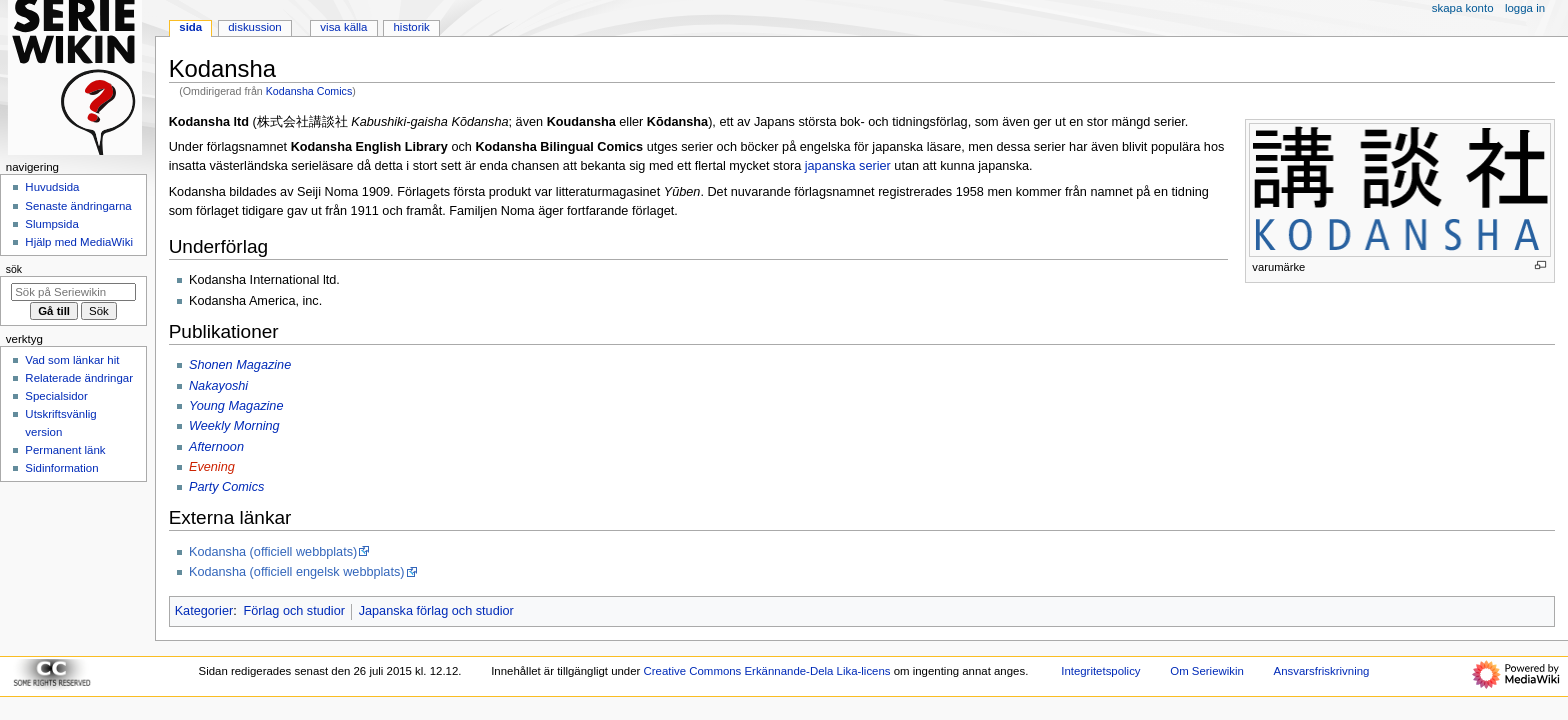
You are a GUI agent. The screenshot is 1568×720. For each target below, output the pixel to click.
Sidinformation (61, 468)
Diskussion (254, 27)
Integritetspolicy (1100, 671)
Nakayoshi (218, 386)
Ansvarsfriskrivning (1322, 671)
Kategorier (204, 611)
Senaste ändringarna (78, 206)
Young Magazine (236, 406)
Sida (190, 27)
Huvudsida (52, 187)
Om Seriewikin (1207, 671)
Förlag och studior (294, 611)
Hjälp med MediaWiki (79, 242)
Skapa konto (1463, 8)
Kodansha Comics (309, 91)
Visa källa (343, 27)
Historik (412, 27)
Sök (14, 269)
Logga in (1525, 8)
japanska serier (848, 166)
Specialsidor (56, 396)
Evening (212, 467)
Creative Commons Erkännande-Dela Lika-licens (767, 671)
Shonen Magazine (240, 365)
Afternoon (216, 447)
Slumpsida (51, 224)
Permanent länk (65, 450)
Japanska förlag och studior (436, 611)
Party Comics (226, 487)
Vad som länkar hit (72, 360)
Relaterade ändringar (79, 378)
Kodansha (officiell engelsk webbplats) (297, 572)
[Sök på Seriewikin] (73, 292)
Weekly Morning (234, 426)
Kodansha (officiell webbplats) (273, 552)
